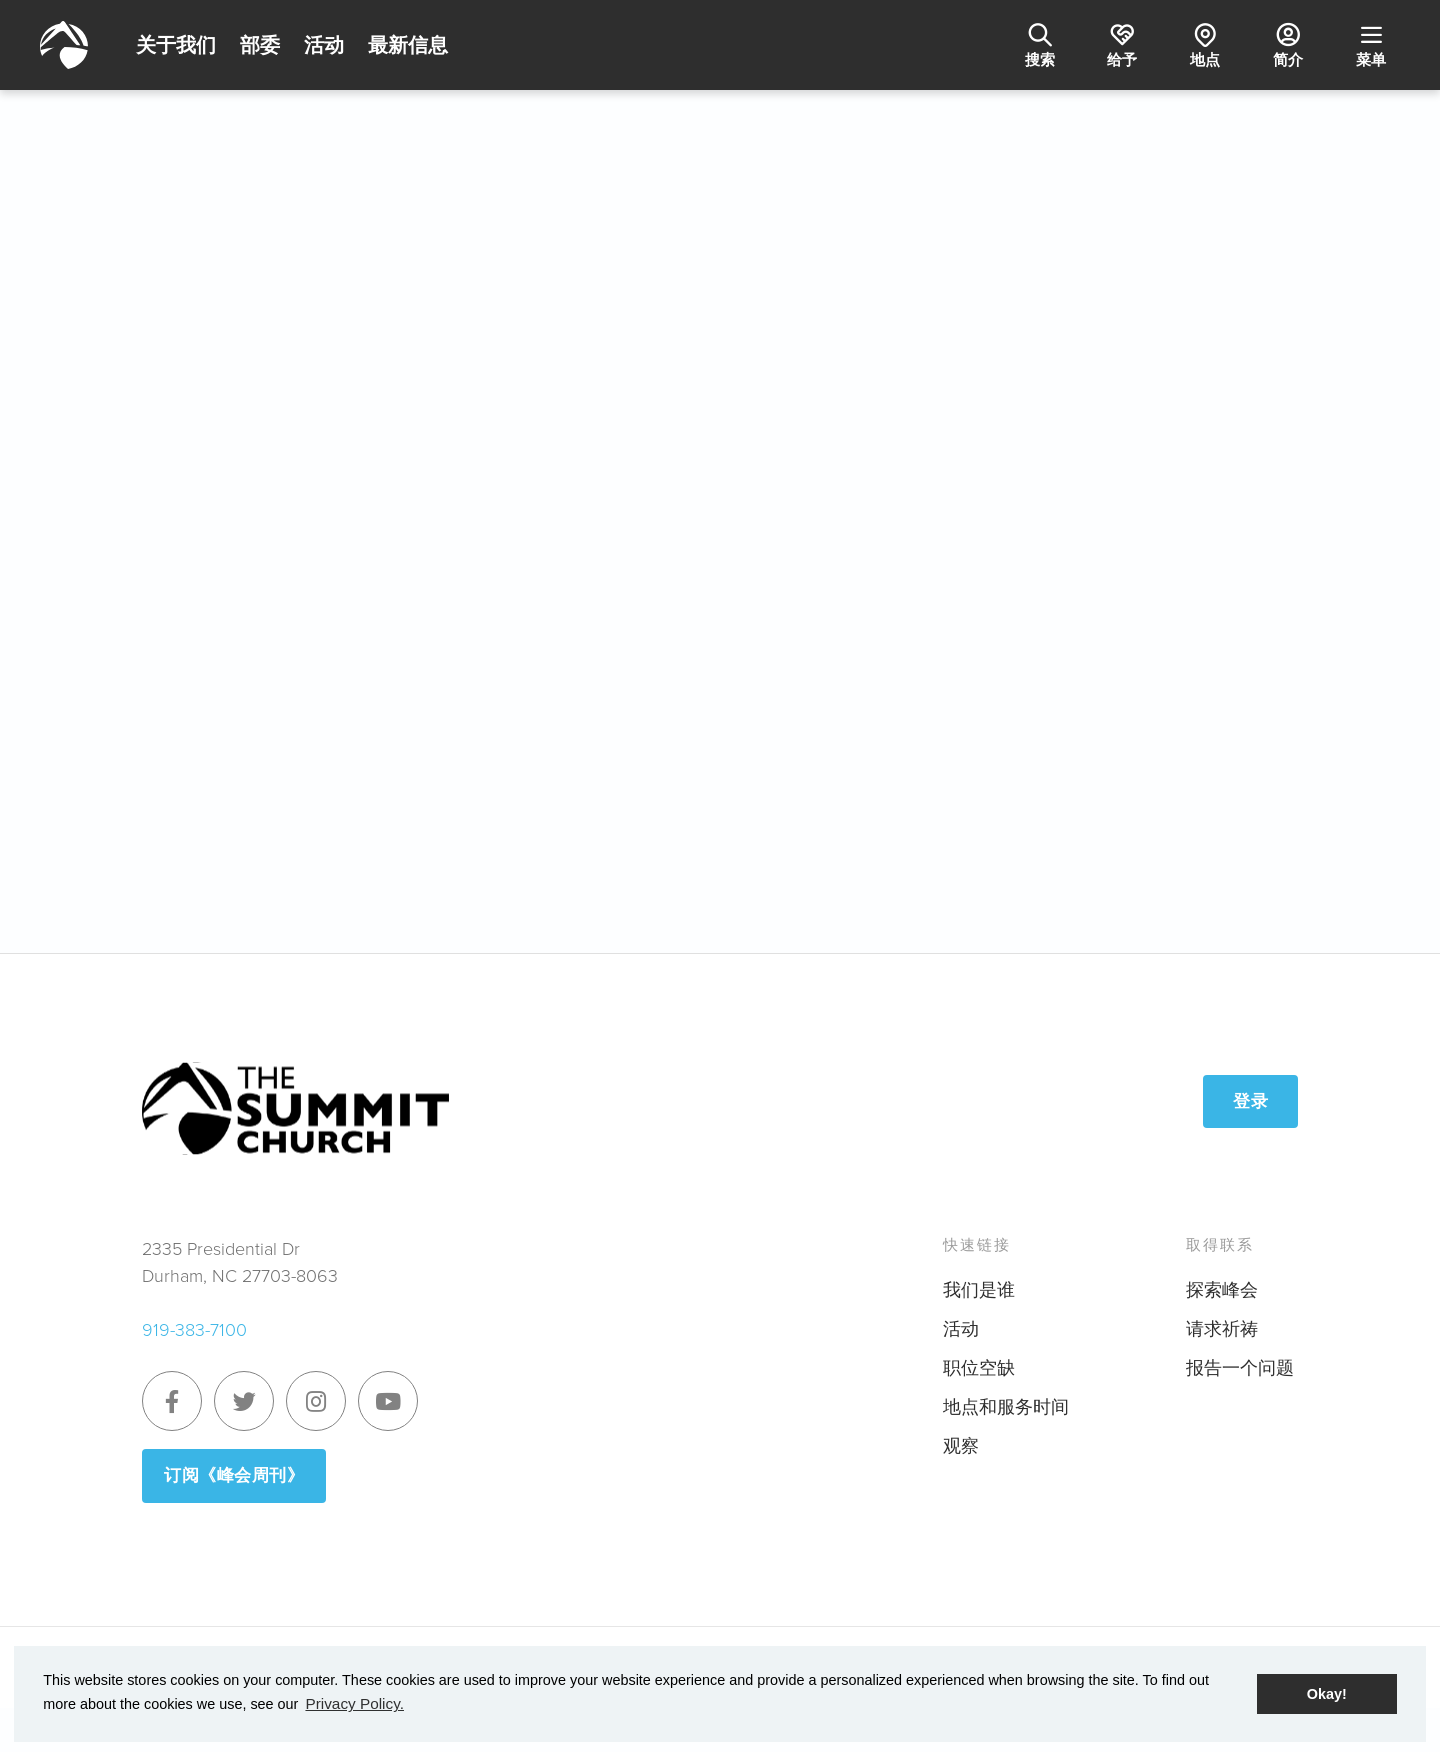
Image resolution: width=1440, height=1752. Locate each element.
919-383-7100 (194, 1323)
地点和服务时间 (1006, 1400)
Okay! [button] (1327, 1695)
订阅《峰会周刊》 (238, 1469)
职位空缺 (979, 1361)
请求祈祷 (1222, 1322)
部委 (260, 45)
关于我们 (176, 45)
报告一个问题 (1240, 1361)
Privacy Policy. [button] (351, 1705)
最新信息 (408, 45)
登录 (1250, 1094)
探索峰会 (1222, 1283)
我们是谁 (979, 1283)
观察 (961, 1439)
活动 (324, 45)
